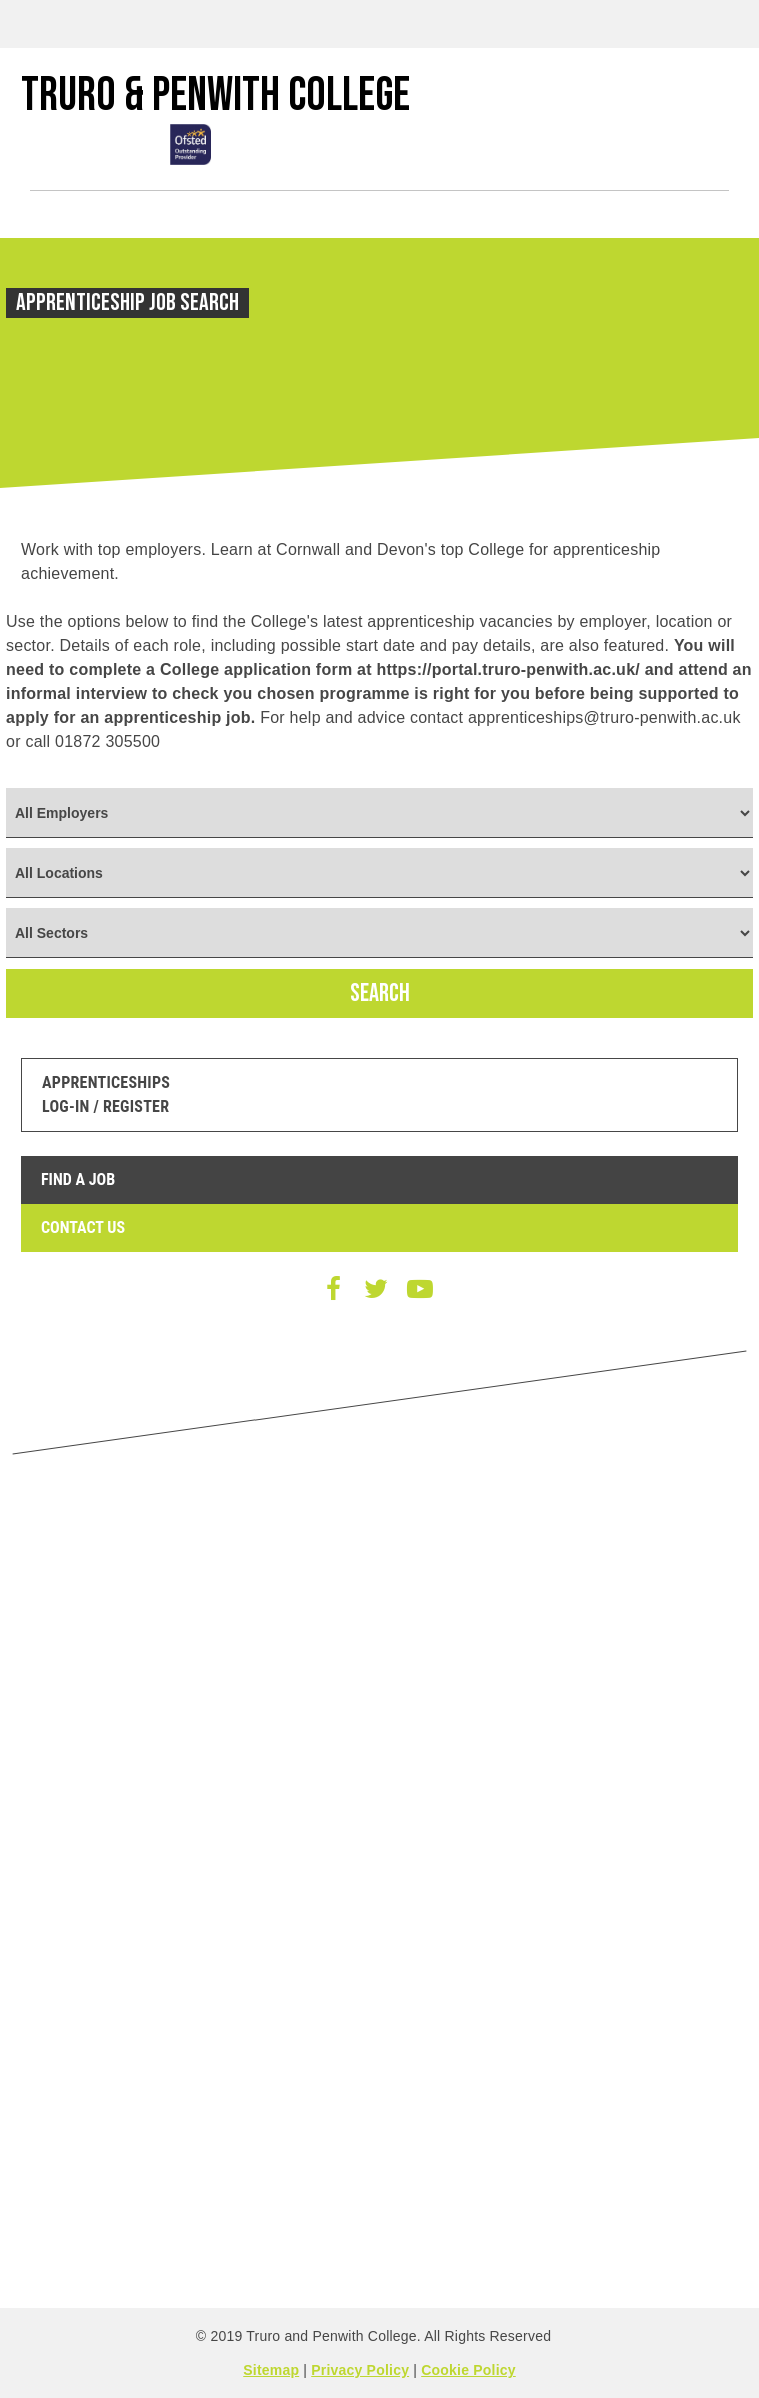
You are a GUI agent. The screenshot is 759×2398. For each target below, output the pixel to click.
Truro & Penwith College (215, 96)
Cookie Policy (468, 2370)
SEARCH (380, 993)
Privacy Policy (360, 2370)
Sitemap (271, 2370)
